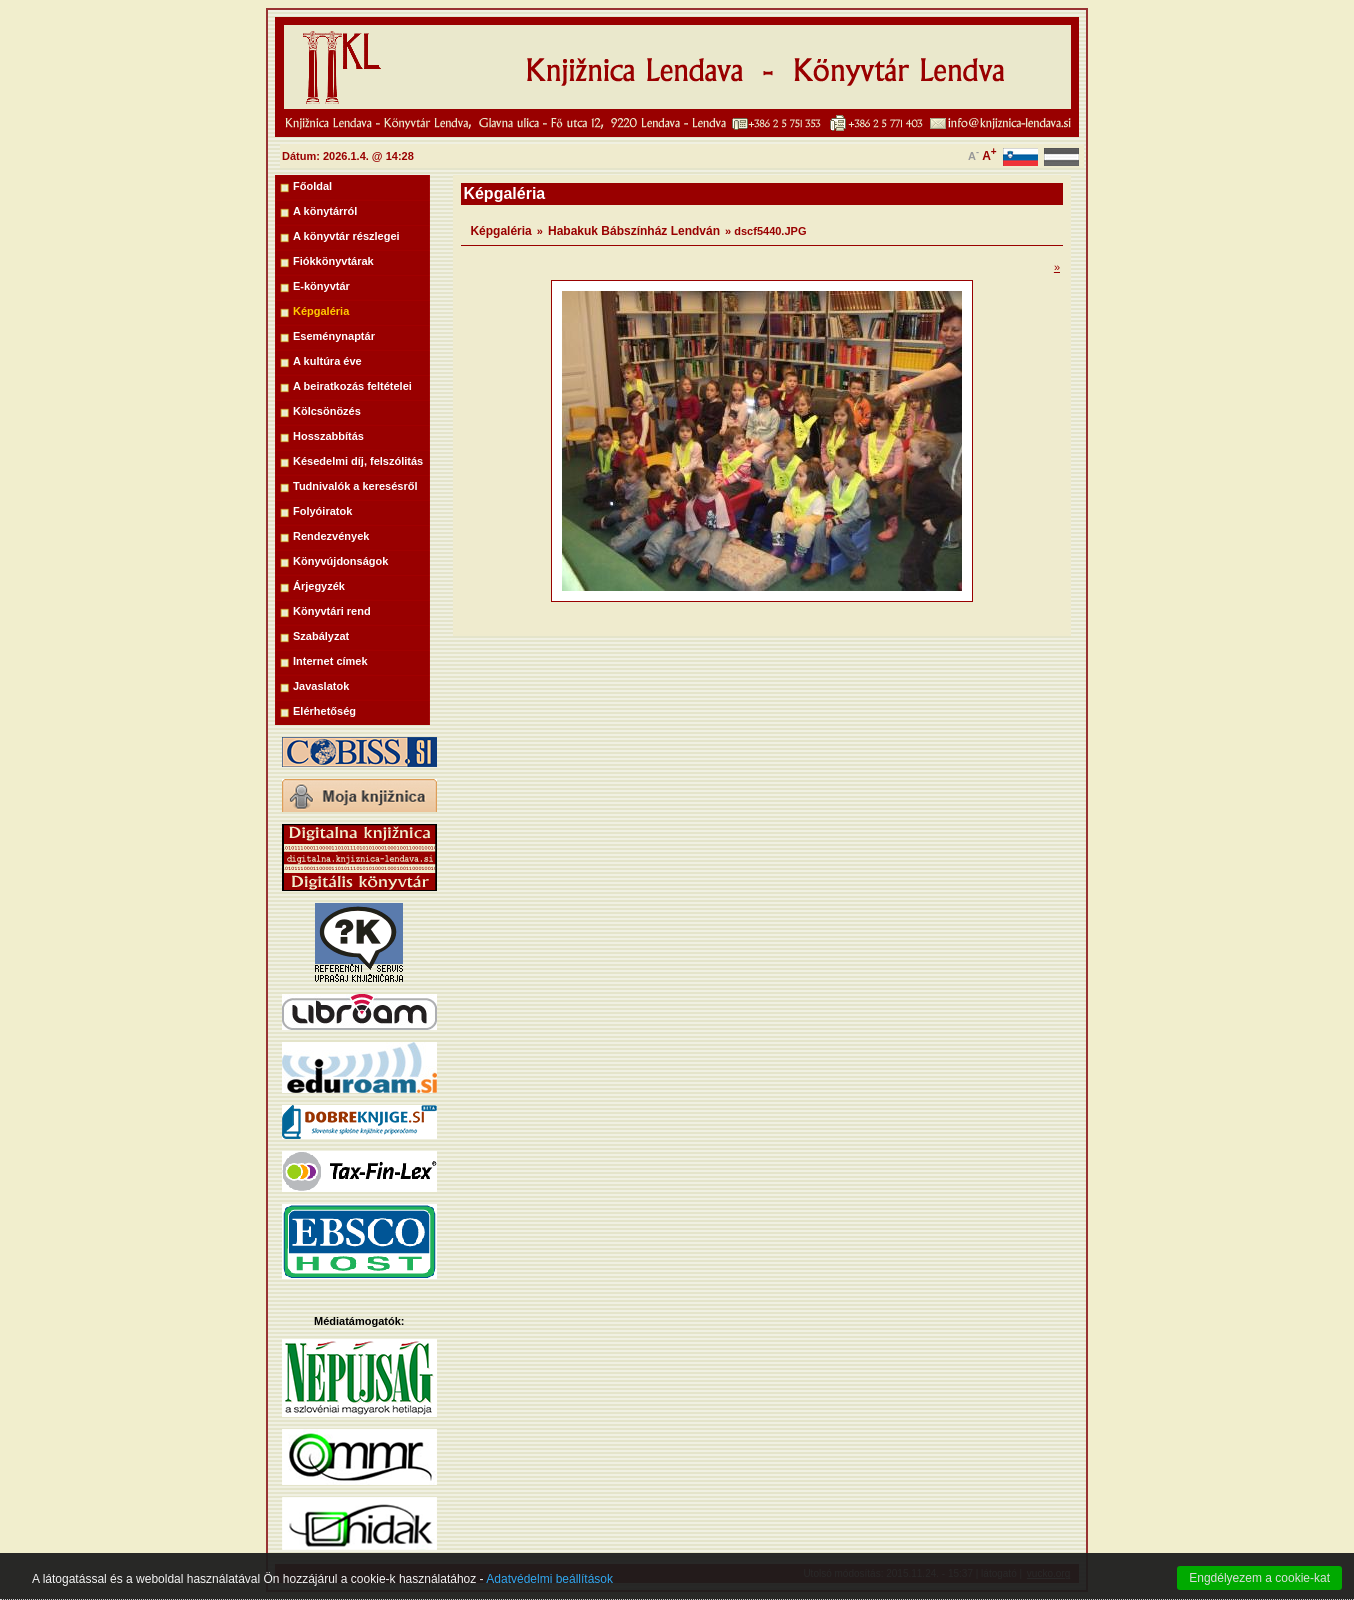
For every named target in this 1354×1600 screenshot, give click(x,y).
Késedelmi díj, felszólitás (358, 461)
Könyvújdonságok (340, 561)
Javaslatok (321, 686)
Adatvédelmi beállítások (549, 1592)
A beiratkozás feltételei (352, 386)
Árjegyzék (319, 586)
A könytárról (325, 211)
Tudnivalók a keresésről (355, 486)
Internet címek (330, 661)
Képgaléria (321, 311)
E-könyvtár (321, 286)
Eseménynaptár (334, 336)
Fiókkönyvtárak (333, 261)
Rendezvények (331, 536)
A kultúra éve (327, 361)
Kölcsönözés (327, 411)
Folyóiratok (322, 511)
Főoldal (312, 186)
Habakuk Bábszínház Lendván (634, 231)
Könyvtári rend (332, 611)
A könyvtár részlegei (346, 236)
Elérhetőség (324, 711)
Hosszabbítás (328, 436)
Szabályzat (321, 636)
